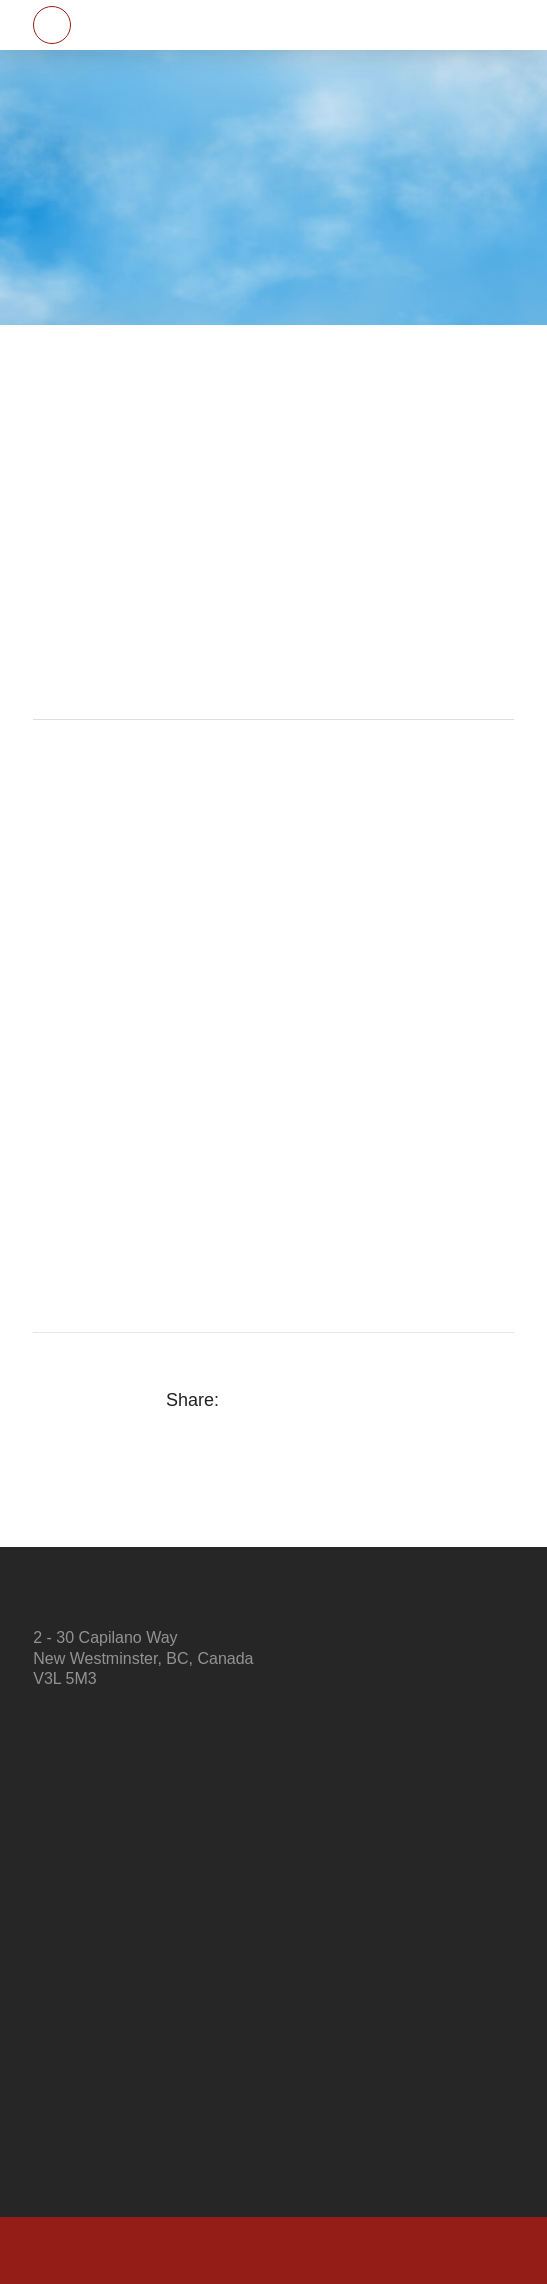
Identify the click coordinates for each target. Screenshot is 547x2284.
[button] (52, 25)
